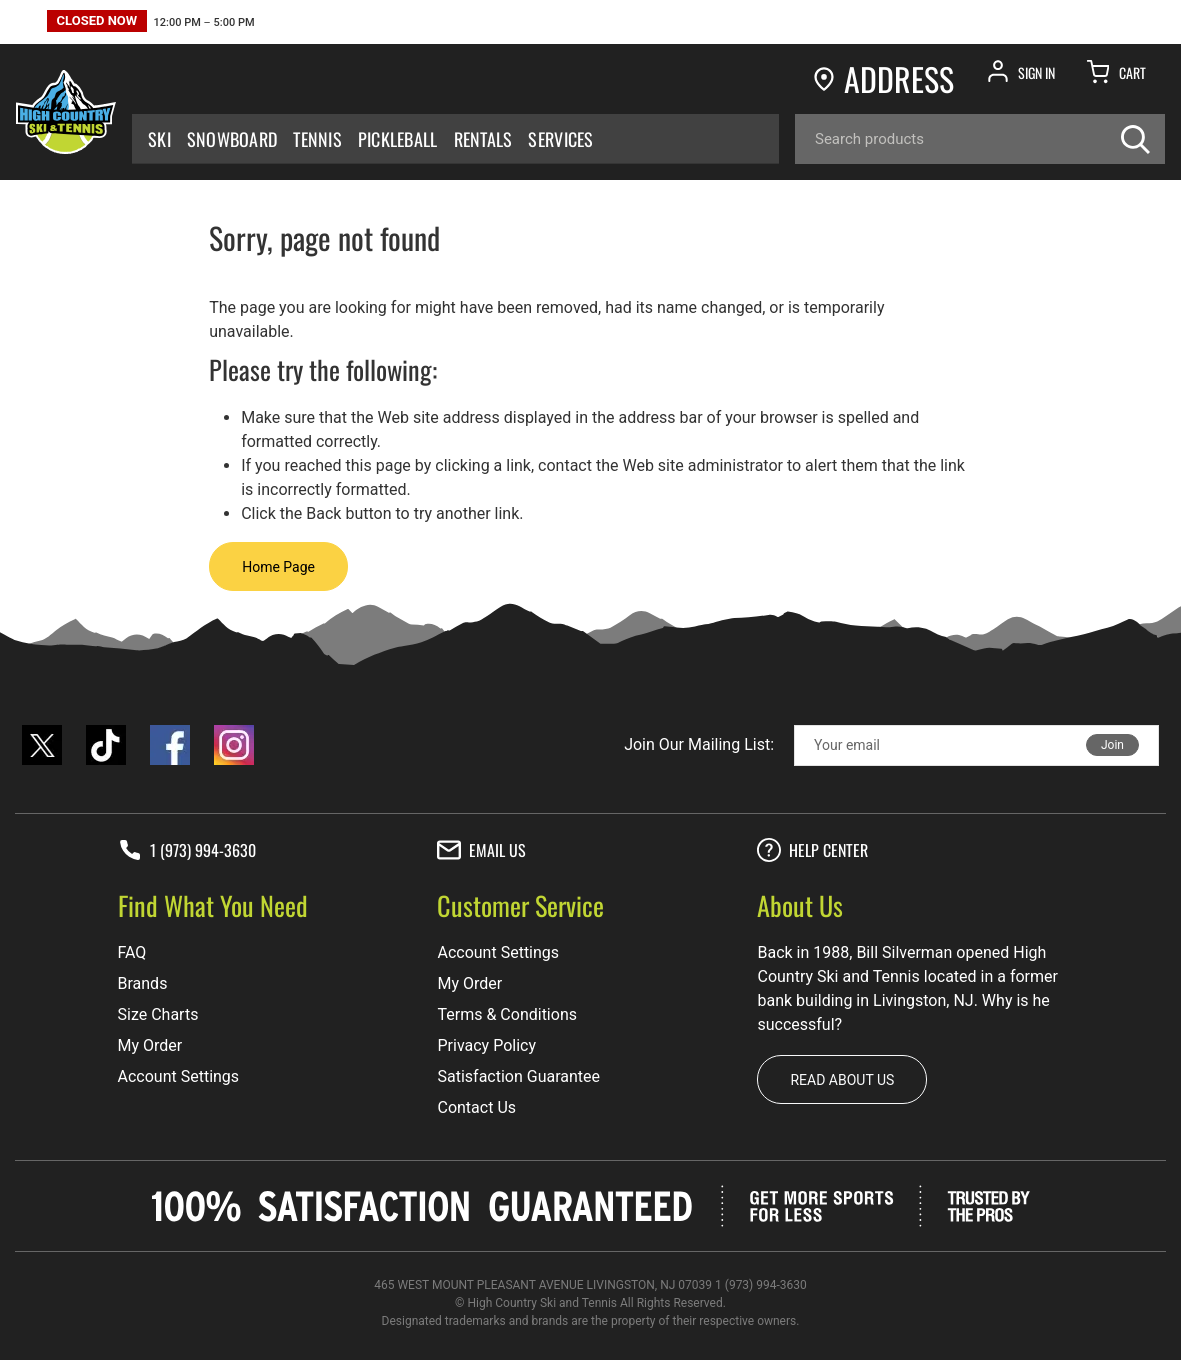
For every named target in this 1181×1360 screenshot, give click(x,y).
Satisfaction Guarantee (518, 1076)
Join (1112, 745)
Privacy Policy (486, 1045)
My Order (150, 1045)
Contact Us (476, 1107)
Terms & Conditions (507, 1014)
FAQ (132, 952)
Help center (812, 850)
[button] (151, 23)
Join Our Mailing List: (699, 744)
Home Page (278, 567)
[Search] (980, 139)
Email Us (481, 850)
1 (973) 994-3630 (187, 850)
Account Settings (179, 1076)
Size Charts (158, 1014)
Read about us (842, 1080)
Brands (143, 983)
